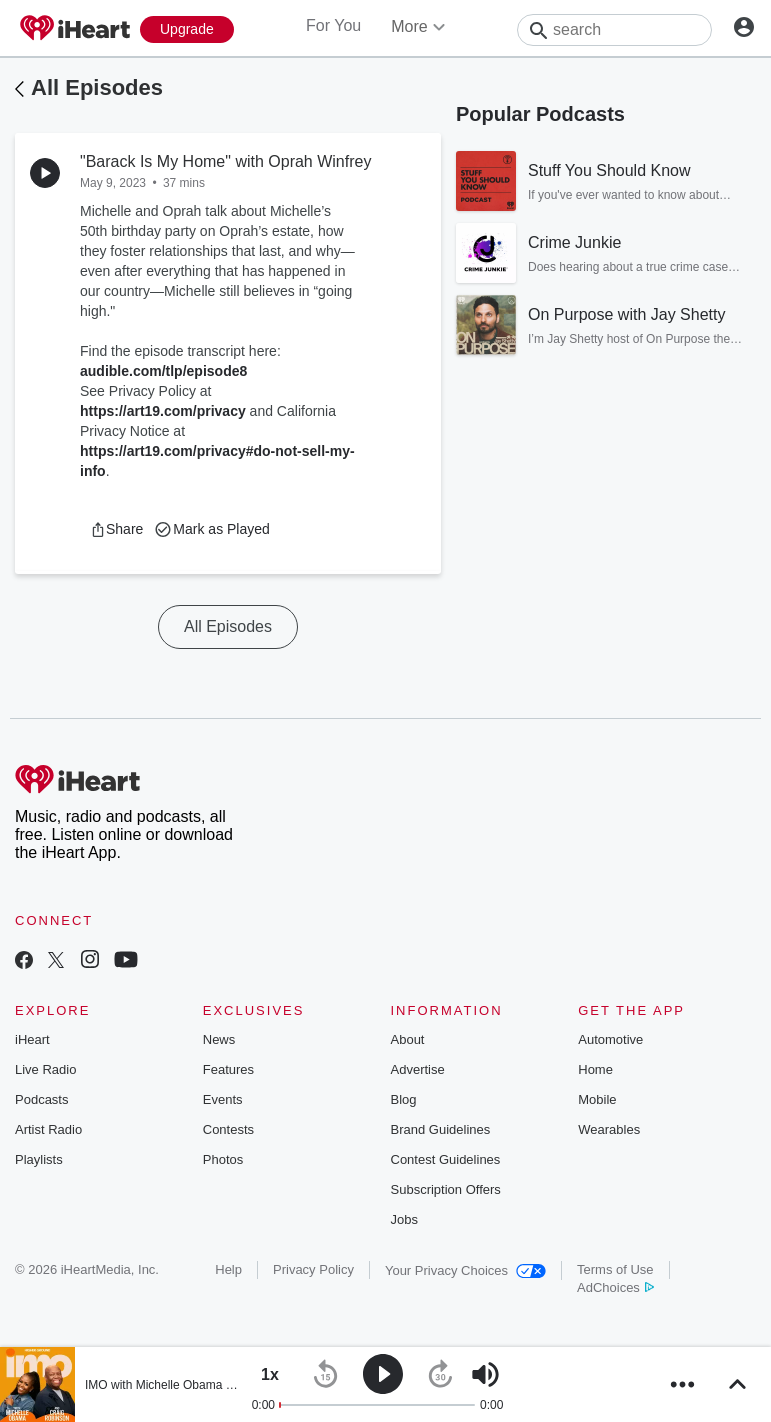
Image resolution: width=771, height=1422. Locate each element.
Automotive (610, 1039)
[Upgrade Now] (187, 29)
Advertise (418, 1069)
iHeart (32, 1039)
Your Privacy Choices (465, 1270)
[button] (116, 529)
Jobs (404, 1219)
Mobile (597, 1099)
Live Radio (45, 1069)
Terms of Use (615, 1269)
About (408, 1039)
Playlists (39, 1159)
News (219, 1039)
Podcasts (41, 1099)
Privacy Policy (313, 1269)
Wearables (609, 1129)
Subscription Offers (446, 1189)
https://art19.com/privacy (163, 411)
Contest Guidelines (446, 1159)
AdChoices (615, 1287)
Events (223, 1099)
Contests (228, 1129)
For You (333, 25)
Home (595, 1069)
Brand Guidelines (441, 1129)
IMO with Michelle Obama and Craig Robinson (208, 1385)
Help (228, 1269)
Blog (404, 1099)
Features (228, 1069)
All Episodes (97, 87)
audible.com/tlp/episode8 (163, 371)
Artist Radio (48, 1129)
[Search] (614, 30)
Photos (223, 1159)
